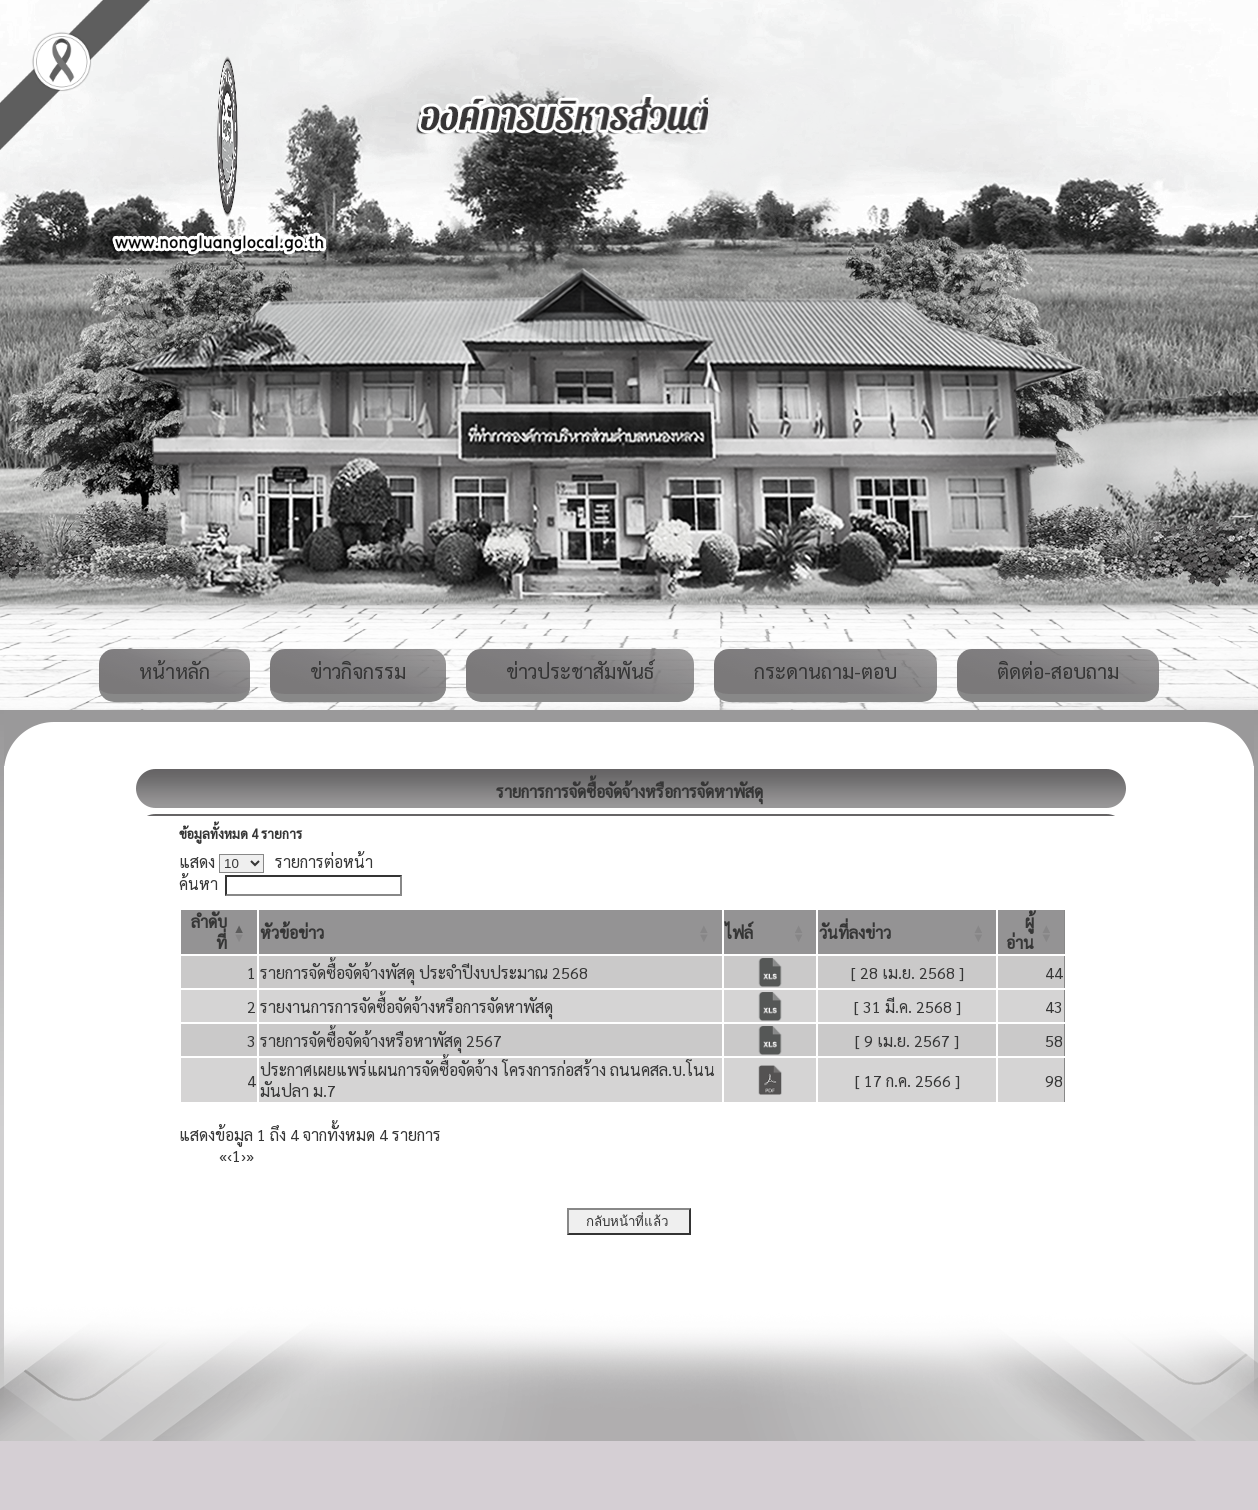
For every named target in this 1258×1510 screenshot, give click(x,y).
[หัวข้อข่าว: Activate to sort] (490, 932)
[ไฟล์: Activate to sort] (770, 932)
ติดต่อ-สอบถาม (1058, 671)
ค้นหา (198, 883)
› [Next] (243, 1155)
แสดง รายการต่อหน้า (276, 861)
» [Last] (250, 1155)
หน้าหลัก (174, 671)
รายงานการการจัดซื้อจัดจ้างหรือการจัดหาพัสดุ (406, 1006)
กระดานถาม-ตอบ (825, 671)
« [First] (223, 1155)
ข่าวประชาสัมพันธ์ (580, 671)
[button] (292, 932)
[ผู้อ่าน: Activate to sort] (1031, 932)
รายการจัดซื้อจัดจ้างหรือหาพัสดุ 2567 (381, 1040)
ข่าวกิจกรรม (358, 671)
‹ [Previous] (229, 1155)
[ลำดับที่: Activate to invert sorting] (219, 932)
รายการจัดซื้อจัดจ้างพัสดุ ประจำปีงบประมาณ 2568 (424, 972)
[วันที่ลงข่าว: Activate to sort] (907, 932)
